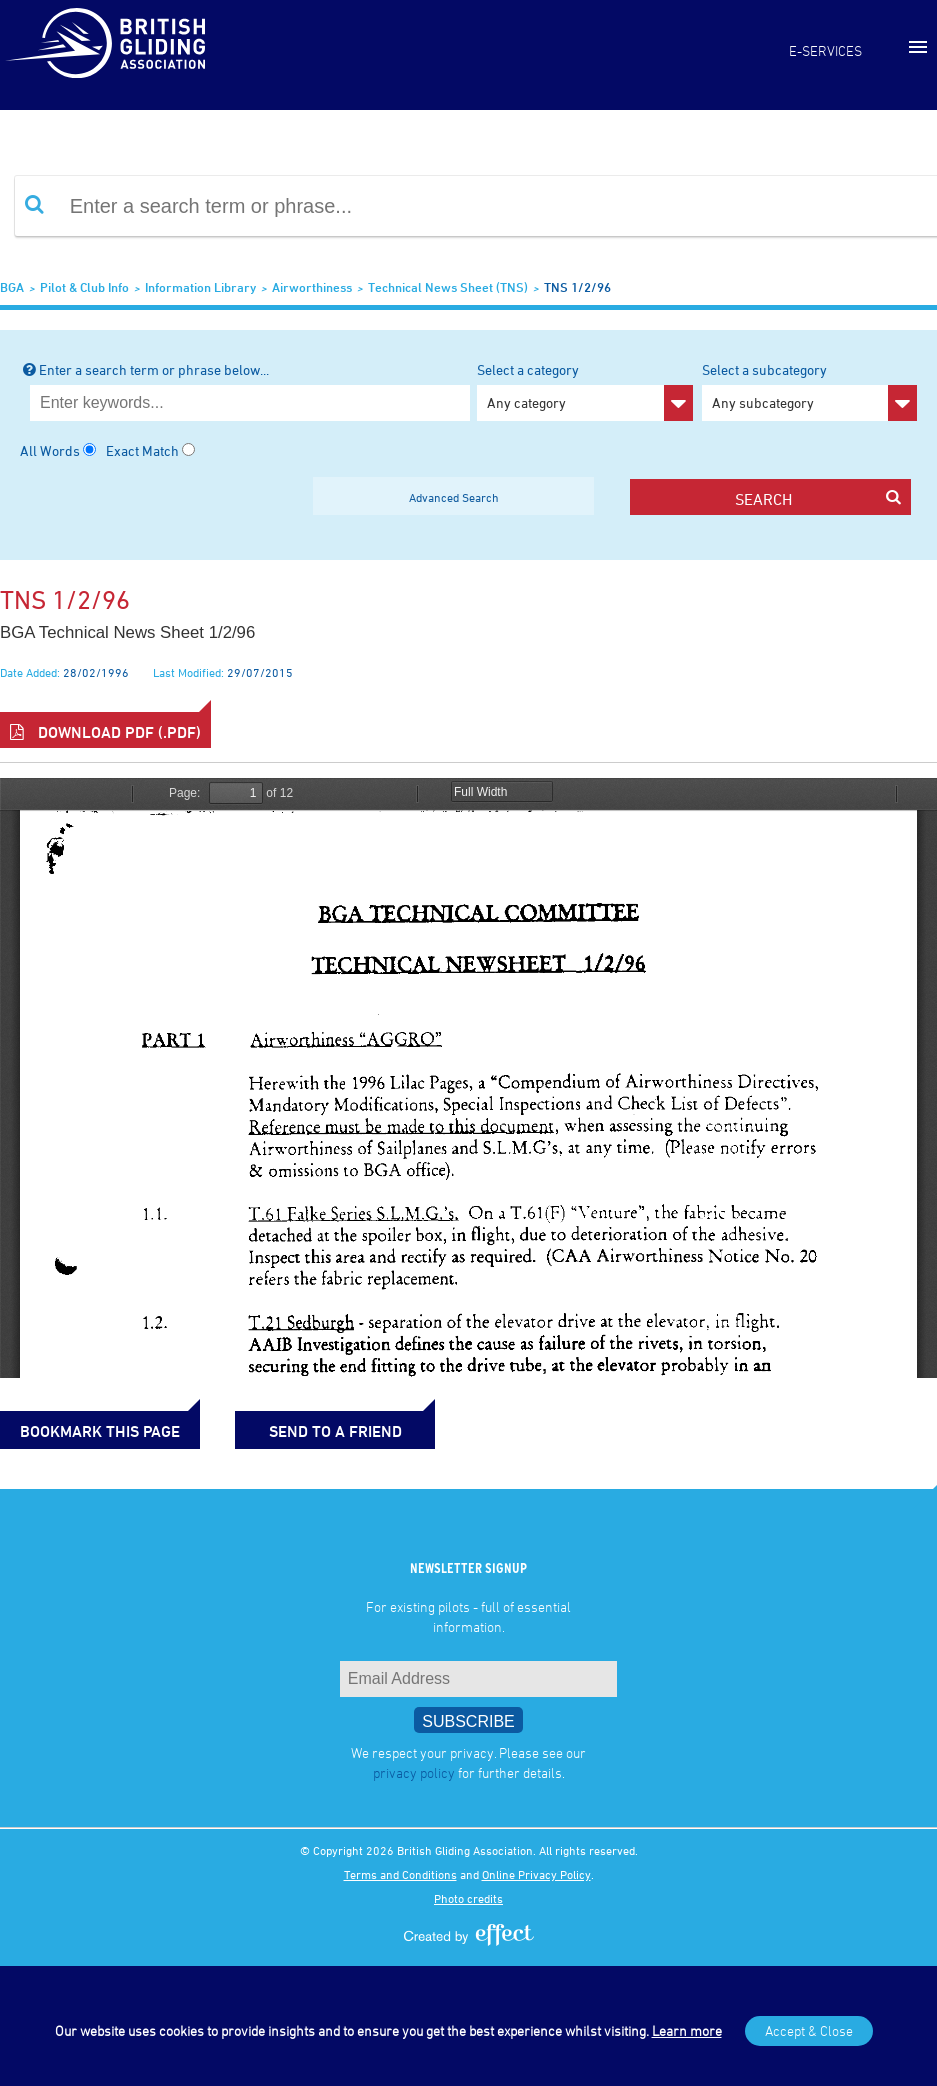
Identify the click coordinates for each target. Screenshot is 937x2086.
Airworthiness (312, 287)
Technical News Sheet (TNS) (448, 287)
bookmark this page (100, 1431)
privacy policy (414, 1772)
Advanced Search (454, 497)
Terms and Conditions (400, 1874)
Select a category (584, 391)
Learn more (687, 2030)
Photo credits (468, 1898)
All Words (50, 450)
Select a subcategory (809, 391)
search (818, 498)
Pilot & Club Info (84, 287)
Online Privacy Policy (536, 1874)
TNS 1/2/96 (577, 287)
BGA (12, 287)
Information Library (200, 287)
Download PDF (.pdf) (105, 732)
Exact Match (142, 450)
